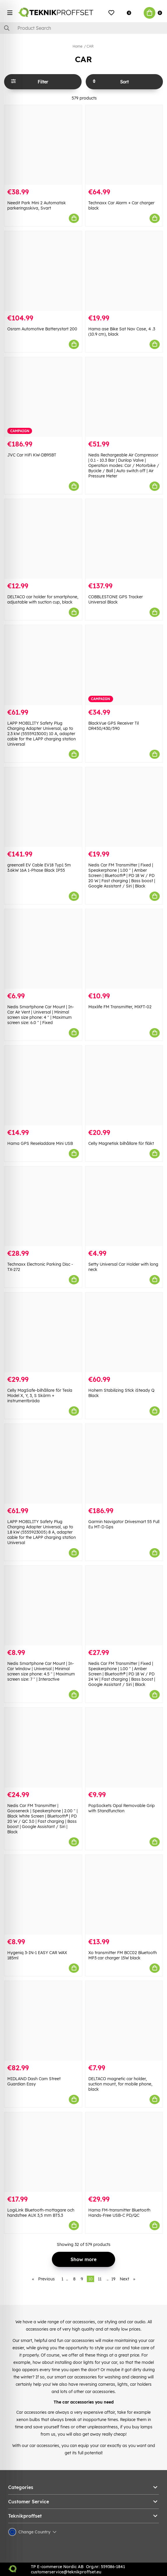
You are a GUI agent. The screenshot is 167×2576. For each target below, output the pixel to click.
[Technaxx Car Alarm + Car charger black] (124, 145)
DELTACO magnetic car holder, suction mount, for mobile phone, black (120, 2084)
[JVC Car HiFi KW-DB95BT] (43, 397)
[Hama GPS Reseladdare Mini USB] (43, 1085)
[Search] (83, 28)
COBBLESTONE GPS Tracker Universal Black (115, 599)
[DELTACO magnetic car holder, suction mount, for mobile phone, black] (124, 2021)
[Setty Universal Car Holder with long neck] (124, 1206)
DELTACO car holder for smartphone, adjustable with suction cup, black (42, 599)
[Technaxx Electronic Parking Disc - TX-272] (43, 1206)
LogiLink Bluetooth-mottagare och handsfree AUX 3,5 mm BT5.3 (40, 2212)
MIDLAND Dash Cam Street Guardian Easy (34, 2081)
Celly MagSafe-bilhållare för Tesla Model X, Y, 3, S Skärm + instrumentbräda (39, 1395)
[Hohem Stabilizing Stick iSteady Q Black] (124, 1332)
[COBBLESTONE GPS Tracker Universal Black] (124, 539)
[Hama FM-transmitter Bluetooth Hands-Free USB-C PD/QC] (124, 2152)
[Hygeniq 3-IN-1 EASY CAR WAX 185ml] (43, 1895)
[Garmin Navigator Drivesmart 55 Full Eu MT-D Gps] (124, 1464)
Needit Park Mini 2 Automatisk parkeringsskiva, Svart (36, 205)
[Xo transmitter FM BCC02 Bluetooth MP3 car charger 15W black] (124, 1895)
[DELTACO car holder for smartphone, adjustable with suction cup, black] (43, 539)
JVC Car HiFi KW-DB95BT (31, 455)
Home (77, 46)
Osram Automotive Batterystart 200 (42, 329)
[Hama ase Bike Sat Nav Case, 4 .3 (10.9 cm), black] (124, 271)
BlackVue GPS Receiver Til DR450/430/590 (113, 726)
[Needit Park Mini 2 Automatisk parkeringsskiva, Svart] (43, 145)
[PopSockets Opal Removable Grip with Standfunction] (124, 1747)
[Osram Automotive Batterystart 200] (43, 271)
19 (113, 2279)
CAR (90, 46)
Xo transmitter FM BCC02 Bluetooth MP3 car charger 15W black (122, 1955)
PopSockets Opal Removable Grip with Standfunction (121, 1808)
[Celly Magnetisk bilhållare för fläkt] (124, 1085)
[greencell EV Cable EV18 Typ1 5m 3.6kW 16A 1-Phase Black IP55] (43, 807)
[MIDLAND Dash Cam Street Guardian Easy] (43, 2021)
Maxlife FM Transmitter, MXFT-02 (120, 1006)
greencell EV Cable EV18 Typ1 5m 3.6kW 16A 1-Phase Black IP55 (39, 867)
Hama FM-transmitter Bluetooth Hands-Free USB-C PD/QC (119, 2212)
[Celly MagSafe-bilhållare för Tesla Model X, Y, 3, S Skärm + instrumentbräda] (43, 1332)
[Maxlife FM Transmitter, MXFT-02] (124, 949)
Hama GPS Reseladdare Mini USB (40, 1143)
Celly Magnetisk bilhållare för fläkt (121, 1143)
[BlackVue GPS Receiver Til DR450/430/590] (124, 665)
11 (99, 2279)
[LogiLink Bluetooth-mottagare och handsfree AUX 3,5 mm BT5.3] (43, 2152)
